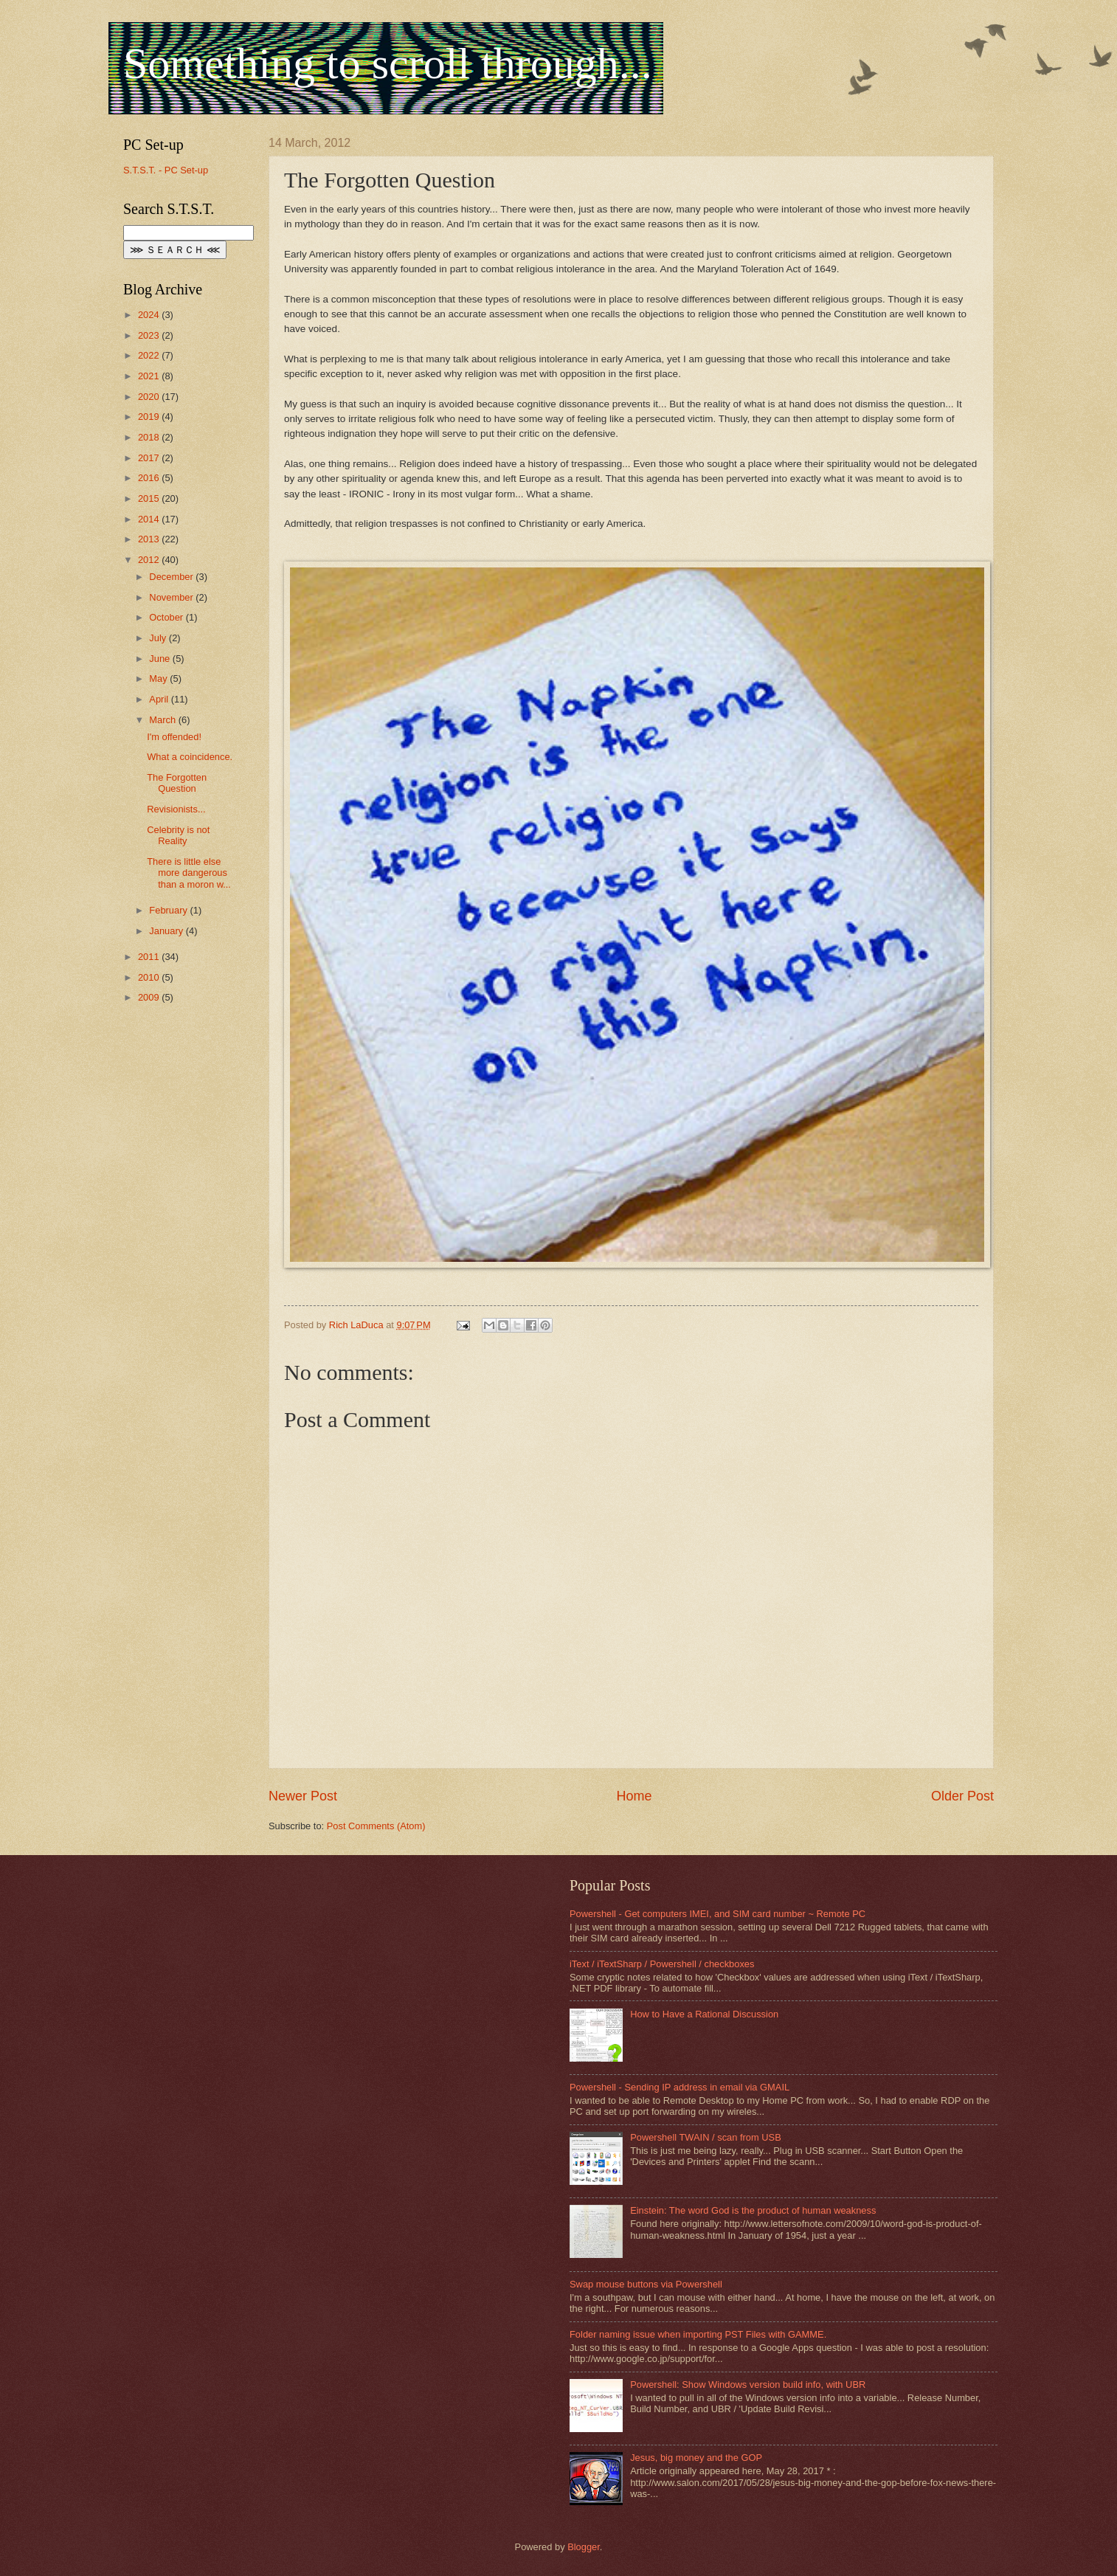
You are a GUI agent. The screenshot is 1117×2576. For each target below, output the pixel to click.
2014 (150, 519)
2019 (150, 416)
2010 (150, 977)
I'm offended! (174, 736)
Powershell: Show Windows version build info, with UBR (747, 2384)
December (172, 576)
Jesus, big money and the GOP (696, 2457)
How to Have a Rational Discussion (704, 2014)
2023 (150, 335)
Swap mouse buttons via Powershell (646, 2284)
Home (633, 1796)
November (172, 597)
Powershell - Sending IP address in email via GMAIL (679, 2087)
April (159, 699)
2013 (150, 539)
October (167, 617)
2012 (150, 559)
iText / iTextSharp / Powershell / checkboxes (662, 1963)
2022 (150, 355)
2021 (150, 375)
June (161, 658)
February (169, 910)
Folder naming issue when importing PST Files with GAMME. (698, 2334)
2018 (150, 437)
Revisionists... (176, 809)
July (158, 637)
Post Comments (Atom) (376, 1825)
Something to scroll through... (387, 63)
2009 (150, 997)
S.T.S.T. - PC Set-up (165, 170)
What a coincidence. (189, 756)
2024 (150, 314)
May (159, 678)
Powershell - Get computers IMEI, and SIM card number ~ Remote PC (717, 1913)
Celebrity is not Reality (178, 835)
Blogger (583, 2546)
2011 (150, 956)
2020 (150, 396)
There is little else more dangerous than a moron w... (189, 873)
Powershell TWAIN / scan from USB (705, 2137)
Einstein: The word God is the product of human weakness (753, 2210)
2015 (150, 498)
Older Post (962, 1796)
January (167, 930)
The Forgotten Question (177, 783)
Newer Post (303, 1796)
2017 (150, 457)
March (163, 719)
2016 (150, 477)
